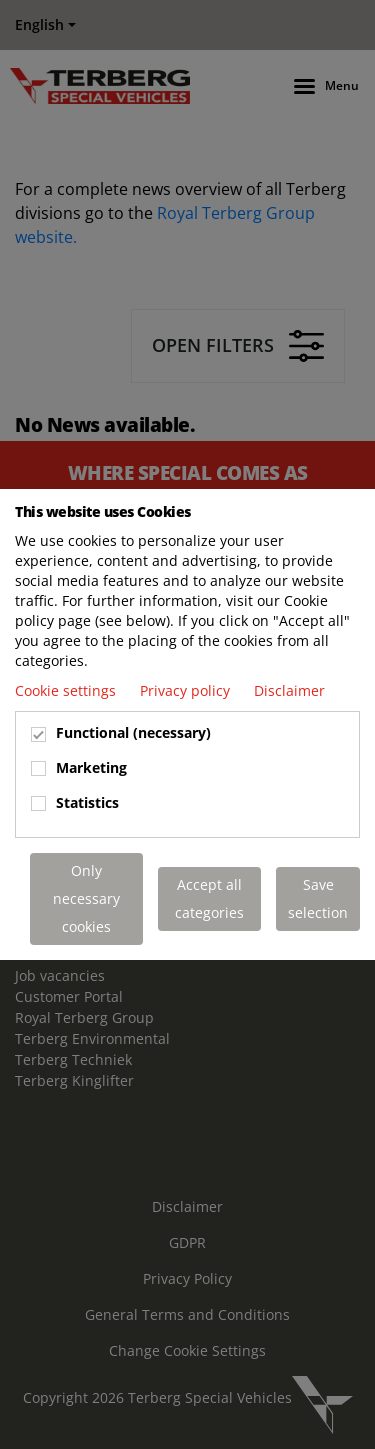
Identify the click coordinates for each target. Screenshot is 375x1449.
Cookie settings (67, 690)
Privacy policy (187, 690)
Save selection (318, 898)
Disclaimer (289, 690)
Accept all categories (209, 898)
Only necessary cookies (86, 898)
